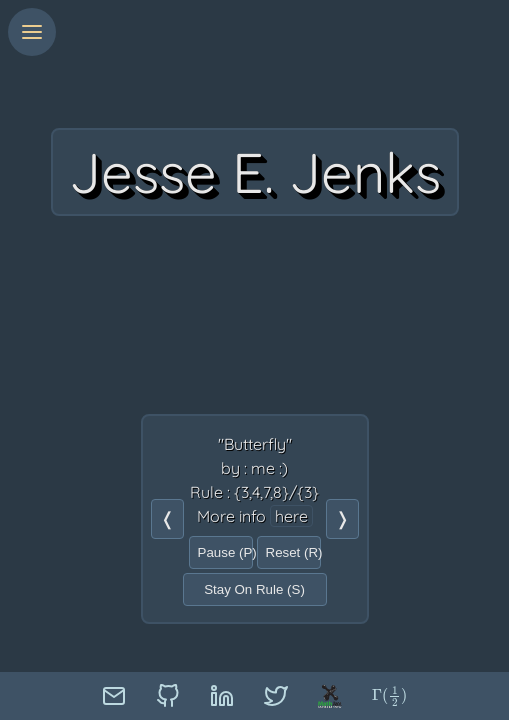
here (291, 516)
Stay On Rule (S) (254, 589)
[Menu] (32, 32)
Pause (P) (225, 552)
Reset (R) (293, 552)
